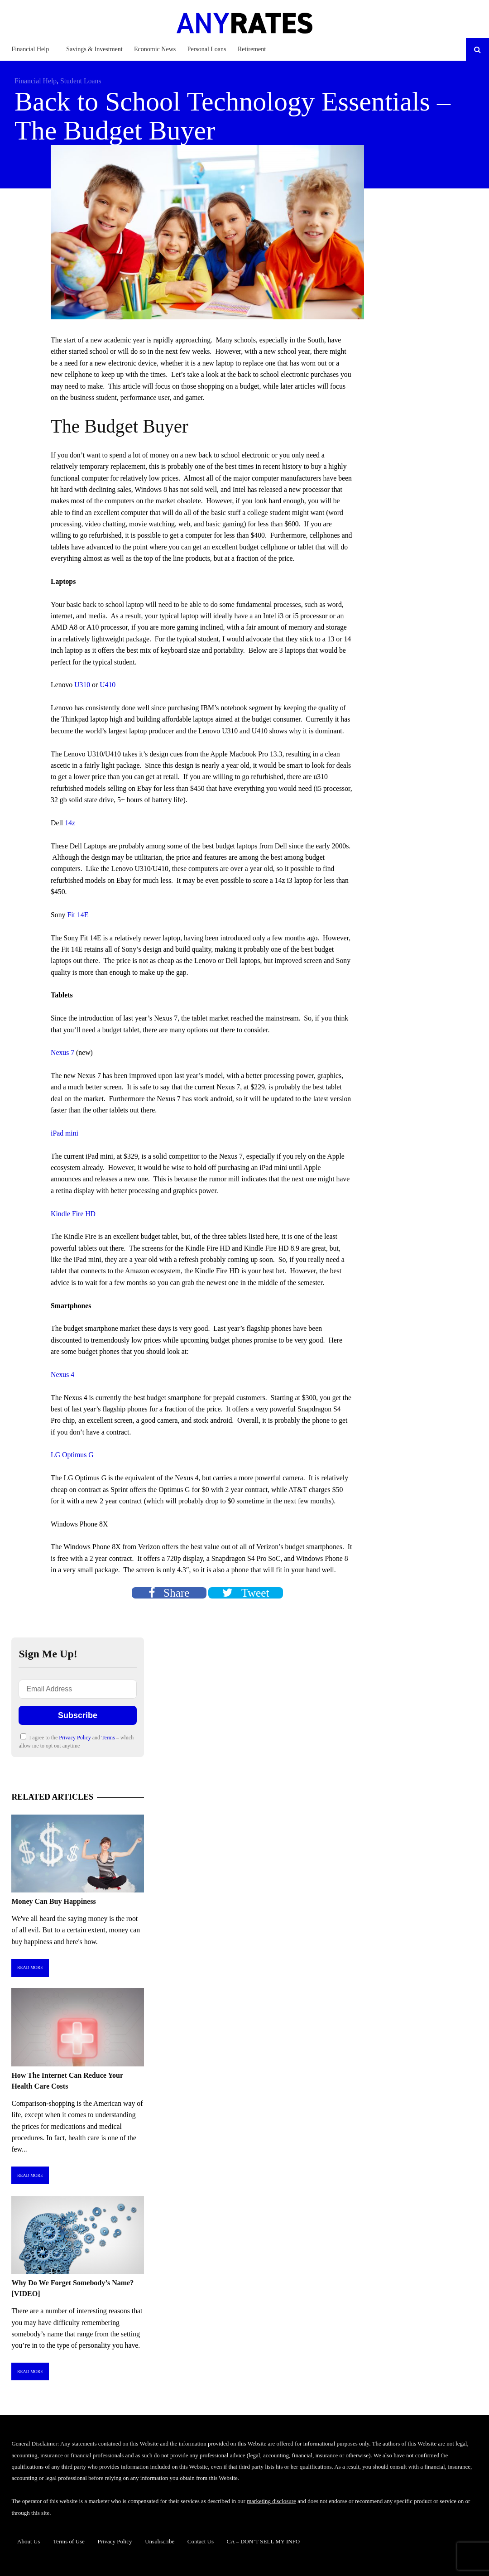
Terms (108, 1737)
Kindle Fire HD (73, 1214)
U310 (82, 685)
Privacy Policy (75, 1737)
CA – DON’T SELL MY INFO (263, 2541)
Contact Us (200, 2541)
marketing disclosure (271, 2501)
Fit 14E (77, 915)
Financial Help (30, 49)
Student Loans (80, 81)
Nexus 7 (62, 1052)
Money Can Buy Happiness (53, 1901)
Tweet (245, 1593)
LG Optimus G (72, 1455)
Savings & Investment (94, 49)
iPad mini (64, 1133)
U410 (107, 685)
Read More (30, 1967)
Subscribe (77, 1715)
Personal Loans (206, 49)
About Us (28, 2541)
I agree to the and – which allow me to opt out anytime (76, 1741)
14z (70, 823)
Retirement (252, 49)
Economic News (155, 49)
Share (169, 1593)
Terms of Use (69, 2541)
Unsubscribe (159, 2541)
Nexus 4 (62, 1374)
